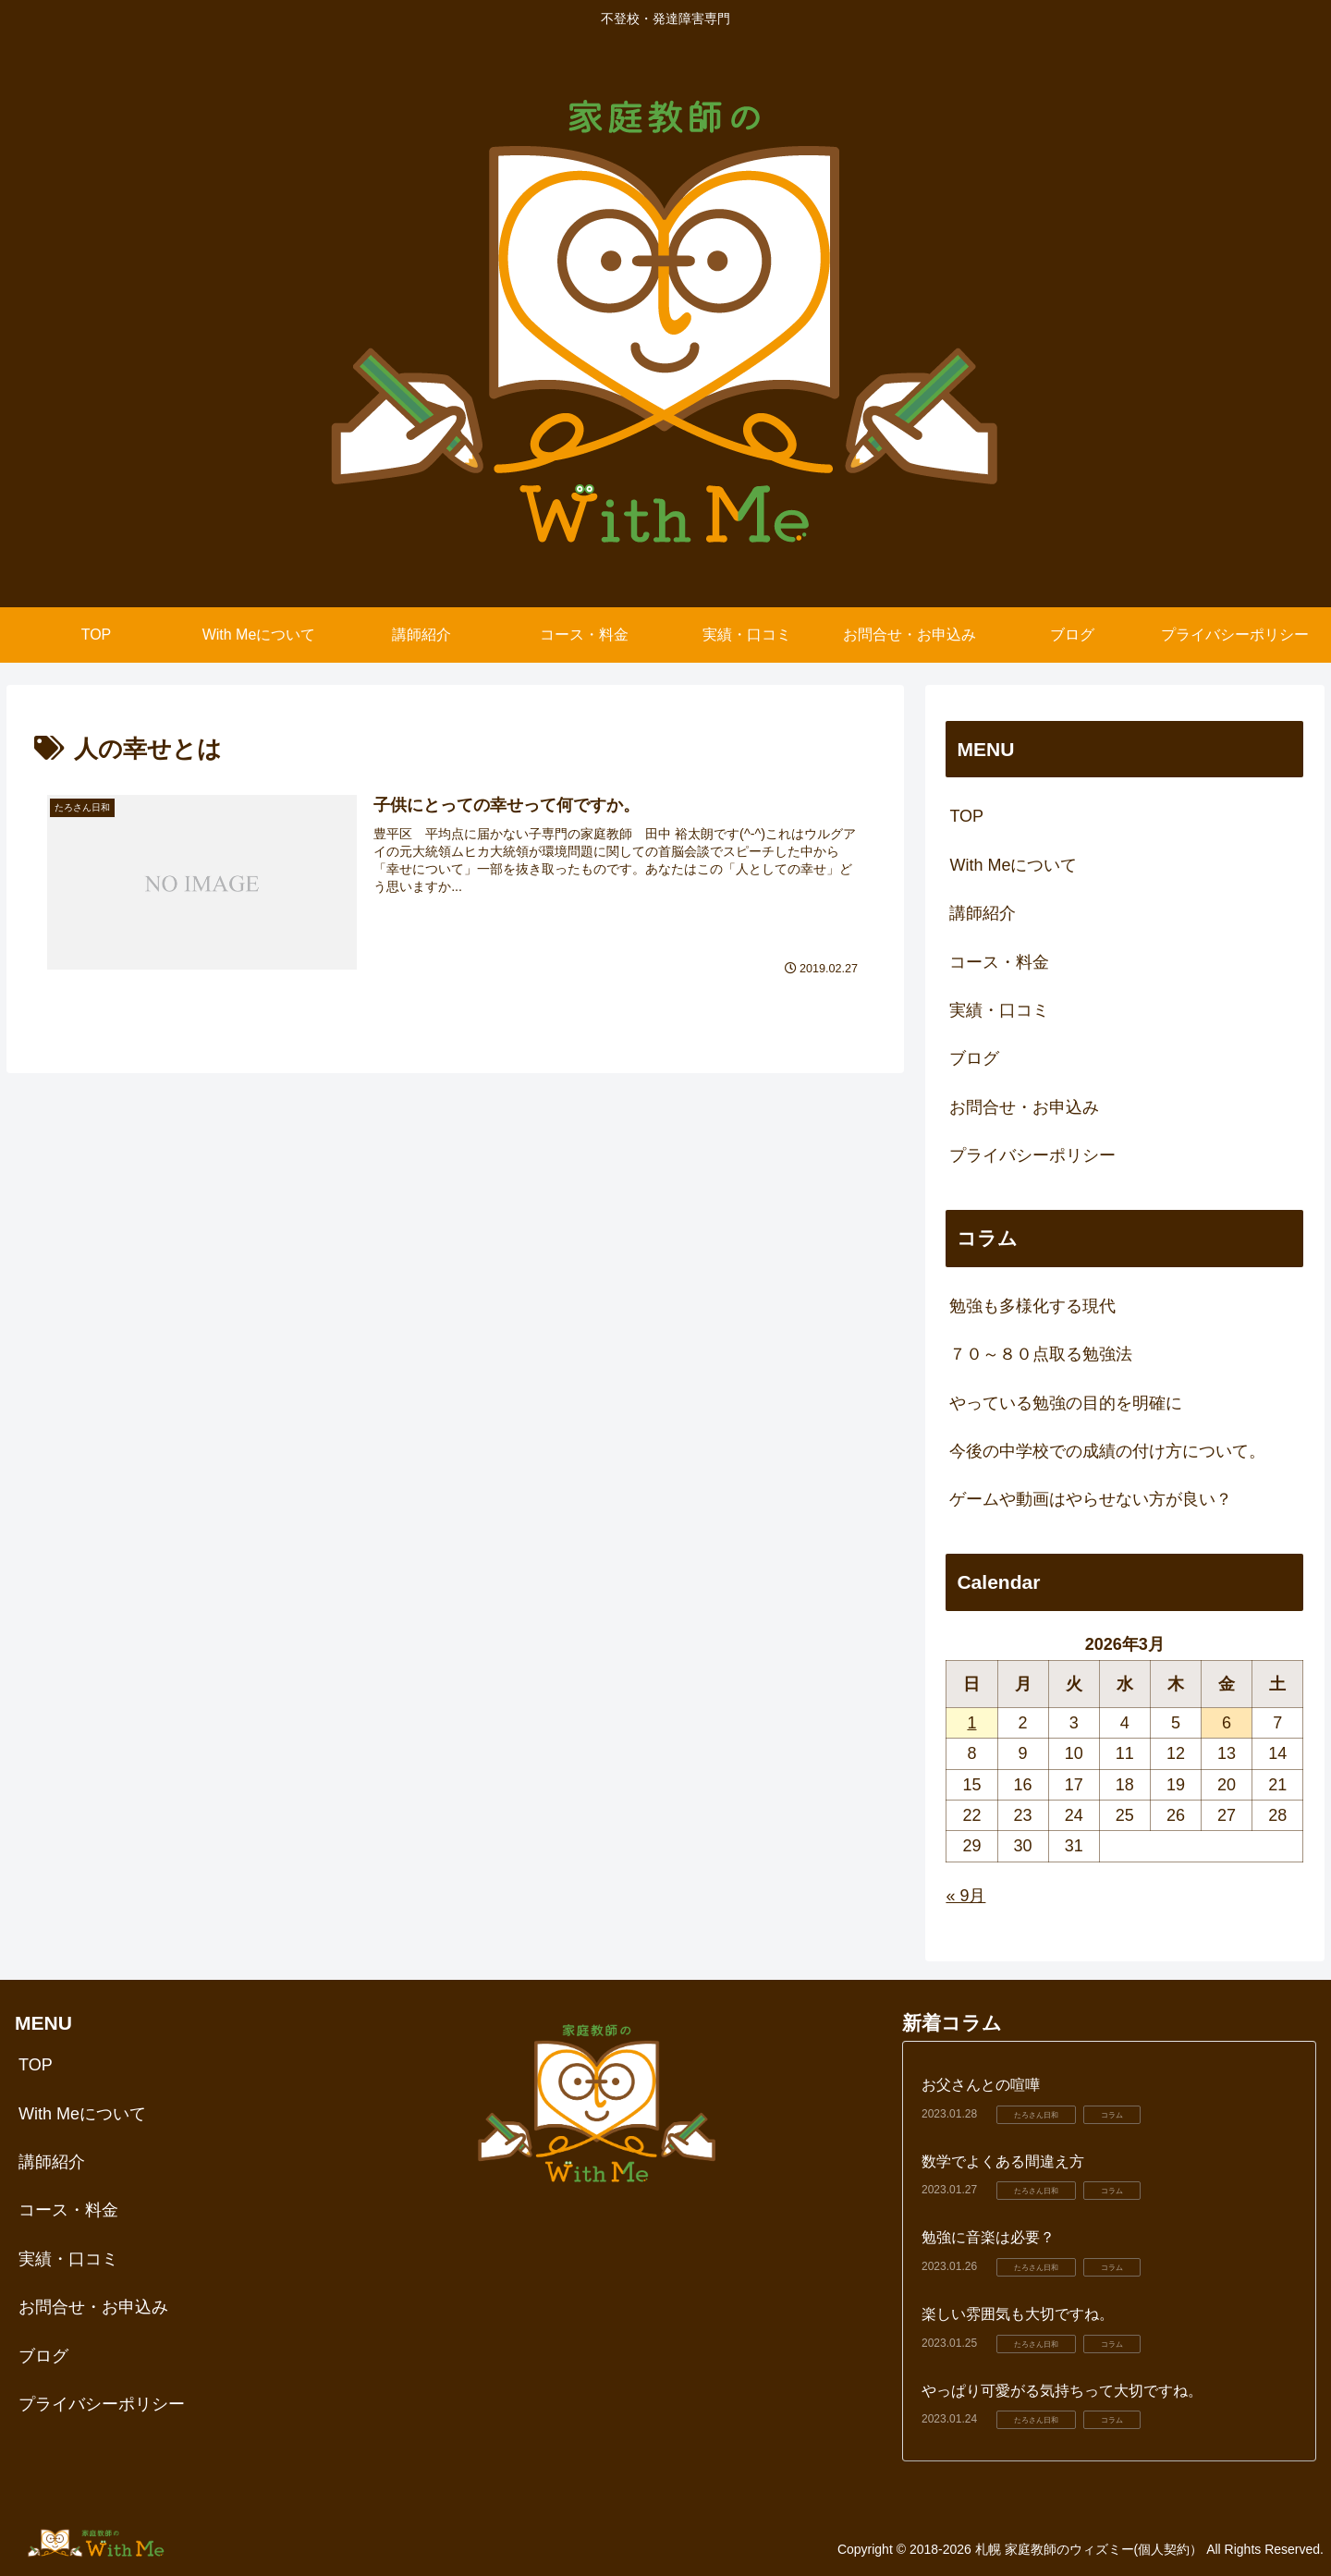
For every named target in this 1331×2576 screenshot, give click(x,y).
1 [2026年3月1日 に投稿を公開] (971, 1723)
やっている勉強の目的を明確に (1065, 1403)
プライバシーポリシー (1032, 1155)
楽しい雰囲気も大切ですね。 (1018, 2314)
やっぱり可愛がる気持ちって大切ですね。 (1062, 2391)
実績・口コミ (999, 1010)
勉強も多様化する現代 (1032, 1306)
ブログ (974, 1058)
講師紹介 (982, 913)
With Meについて (1013, 865)
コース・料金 (999, 962)
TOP (966, 816)
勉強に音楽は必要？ (988, 2237)
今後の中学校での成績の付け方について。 (1107, 1451)
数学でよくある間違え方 (1003, 2161)
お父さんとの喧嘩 (981, 2085)
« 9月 (965, 1895)
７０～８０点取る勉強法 (1040, 1354)
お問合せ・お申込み (1024, 1107)
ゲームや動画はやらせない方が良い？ (1090, 1499)
